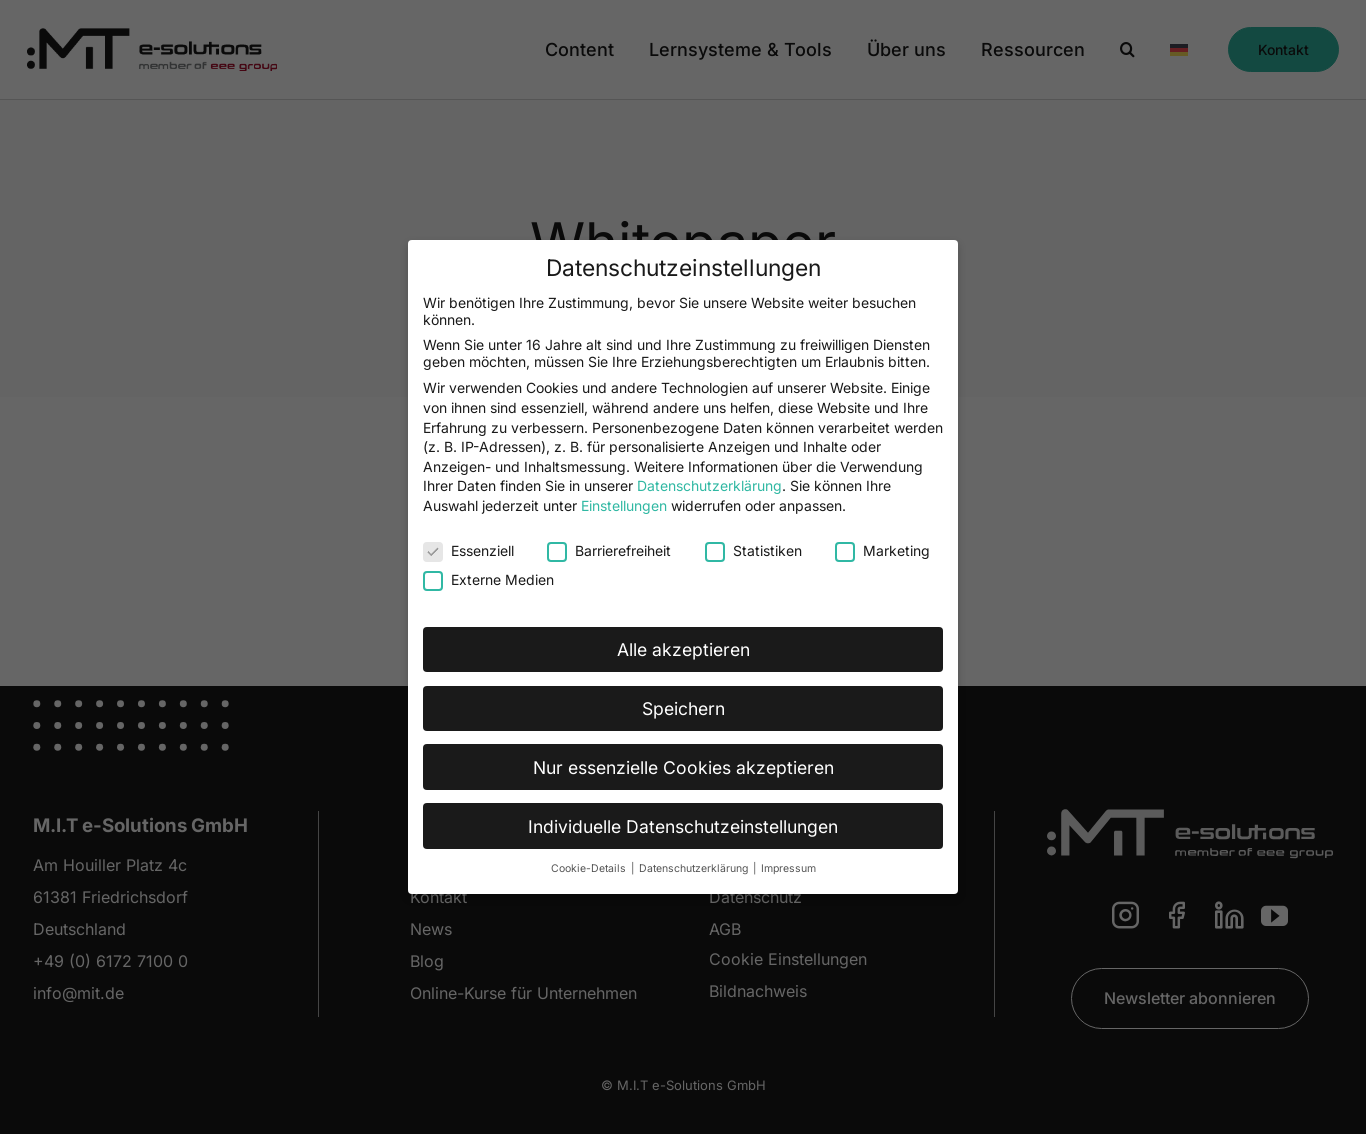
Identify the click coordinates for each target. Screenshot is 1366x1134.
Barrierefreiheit (609, 549)
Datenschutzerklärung (709, 484)
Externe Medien (488, 578)
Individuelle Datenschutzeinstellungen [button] (683, 825)
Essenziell (468, 549)
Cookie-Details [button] (590, 868)
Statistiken (753, 549)
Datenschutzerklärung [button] (695, 868)
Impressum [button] (788, 868)
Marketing (882, 549)
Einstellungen (624, 504)
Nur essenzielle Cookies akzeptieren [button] (683, 766)
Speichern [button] (683, 707)
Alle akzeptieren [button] (683, 648)
